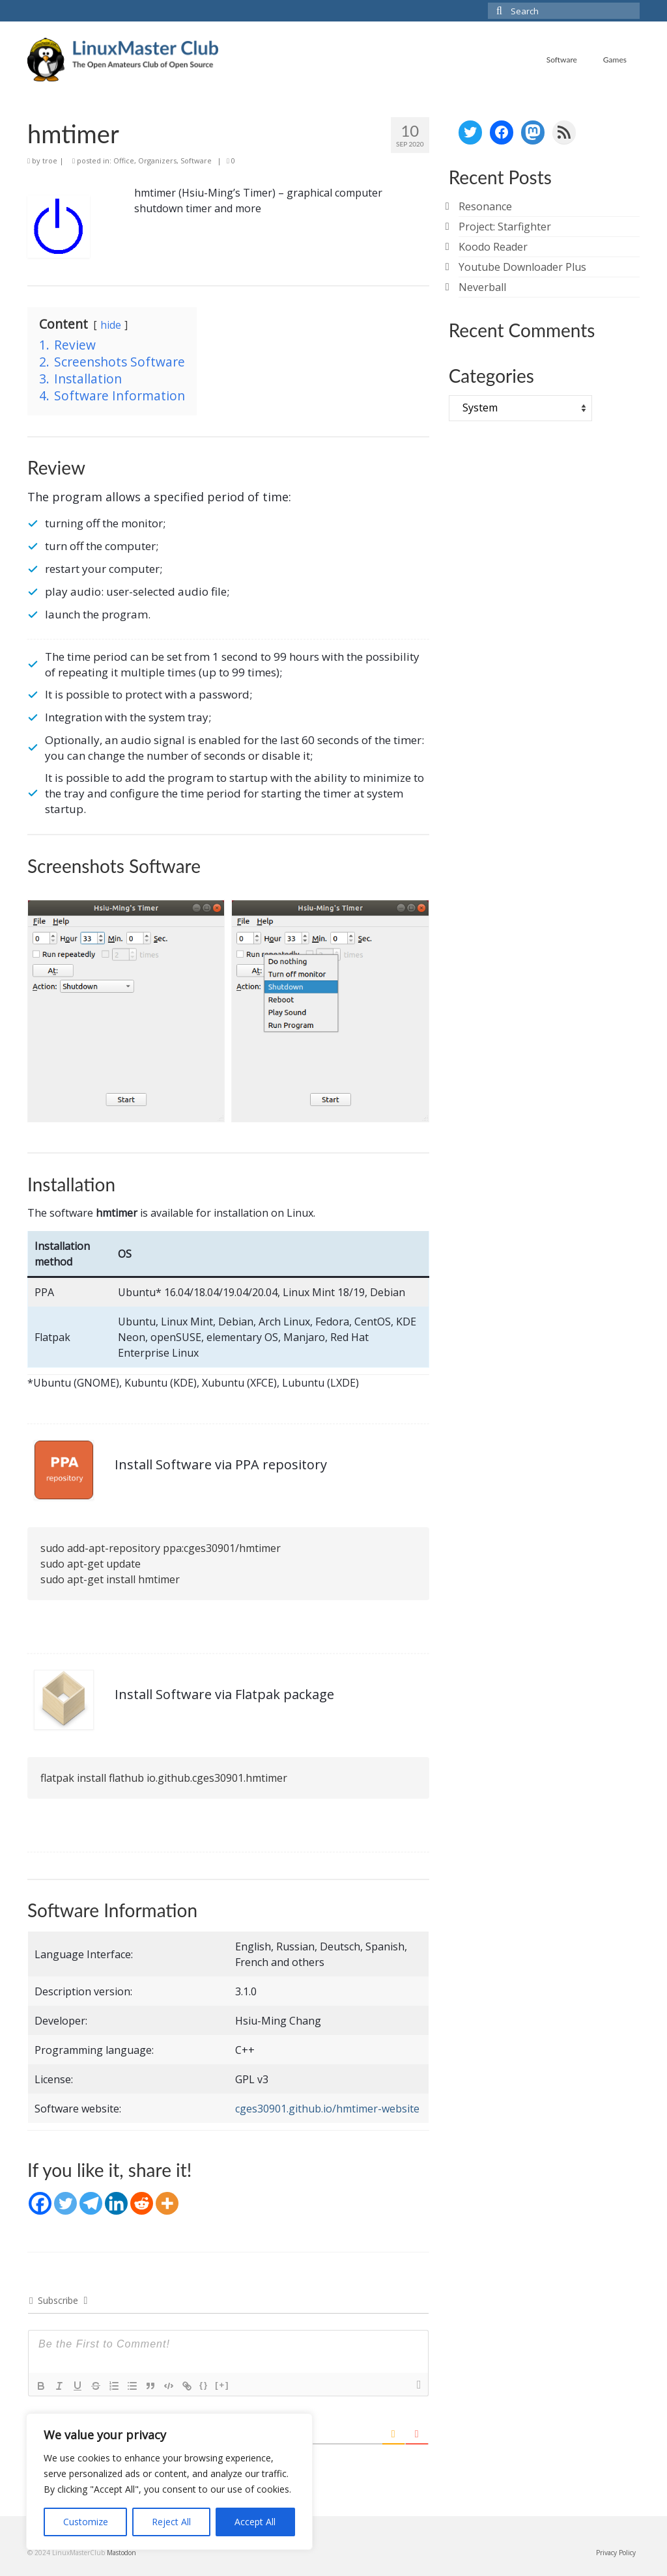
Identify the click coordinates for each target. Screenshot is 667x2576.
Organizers (157, 160)
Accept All (255, 2521)
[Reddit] (141, 2203)
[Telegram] (90, 2203)
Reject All (171, 2521)
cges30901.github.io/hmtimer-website (327, 2108)
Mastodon (121, 2552)
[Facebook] (40, 2203)
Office (123, 160)
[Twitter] (65, 2203)
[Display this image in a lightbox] (126, 1011)
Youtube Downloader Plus (522, 267)
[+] (222, 2385)
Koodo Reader (493, 247)
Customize (85, 2521)
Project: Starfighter (505, 226)
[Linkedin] (116, 2203)
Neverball (482, 287)
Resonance (485, 206)
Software (196, 160)
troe (49, 160)
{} (203, 2385)
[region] (169, 2481)
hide (110, 325)
